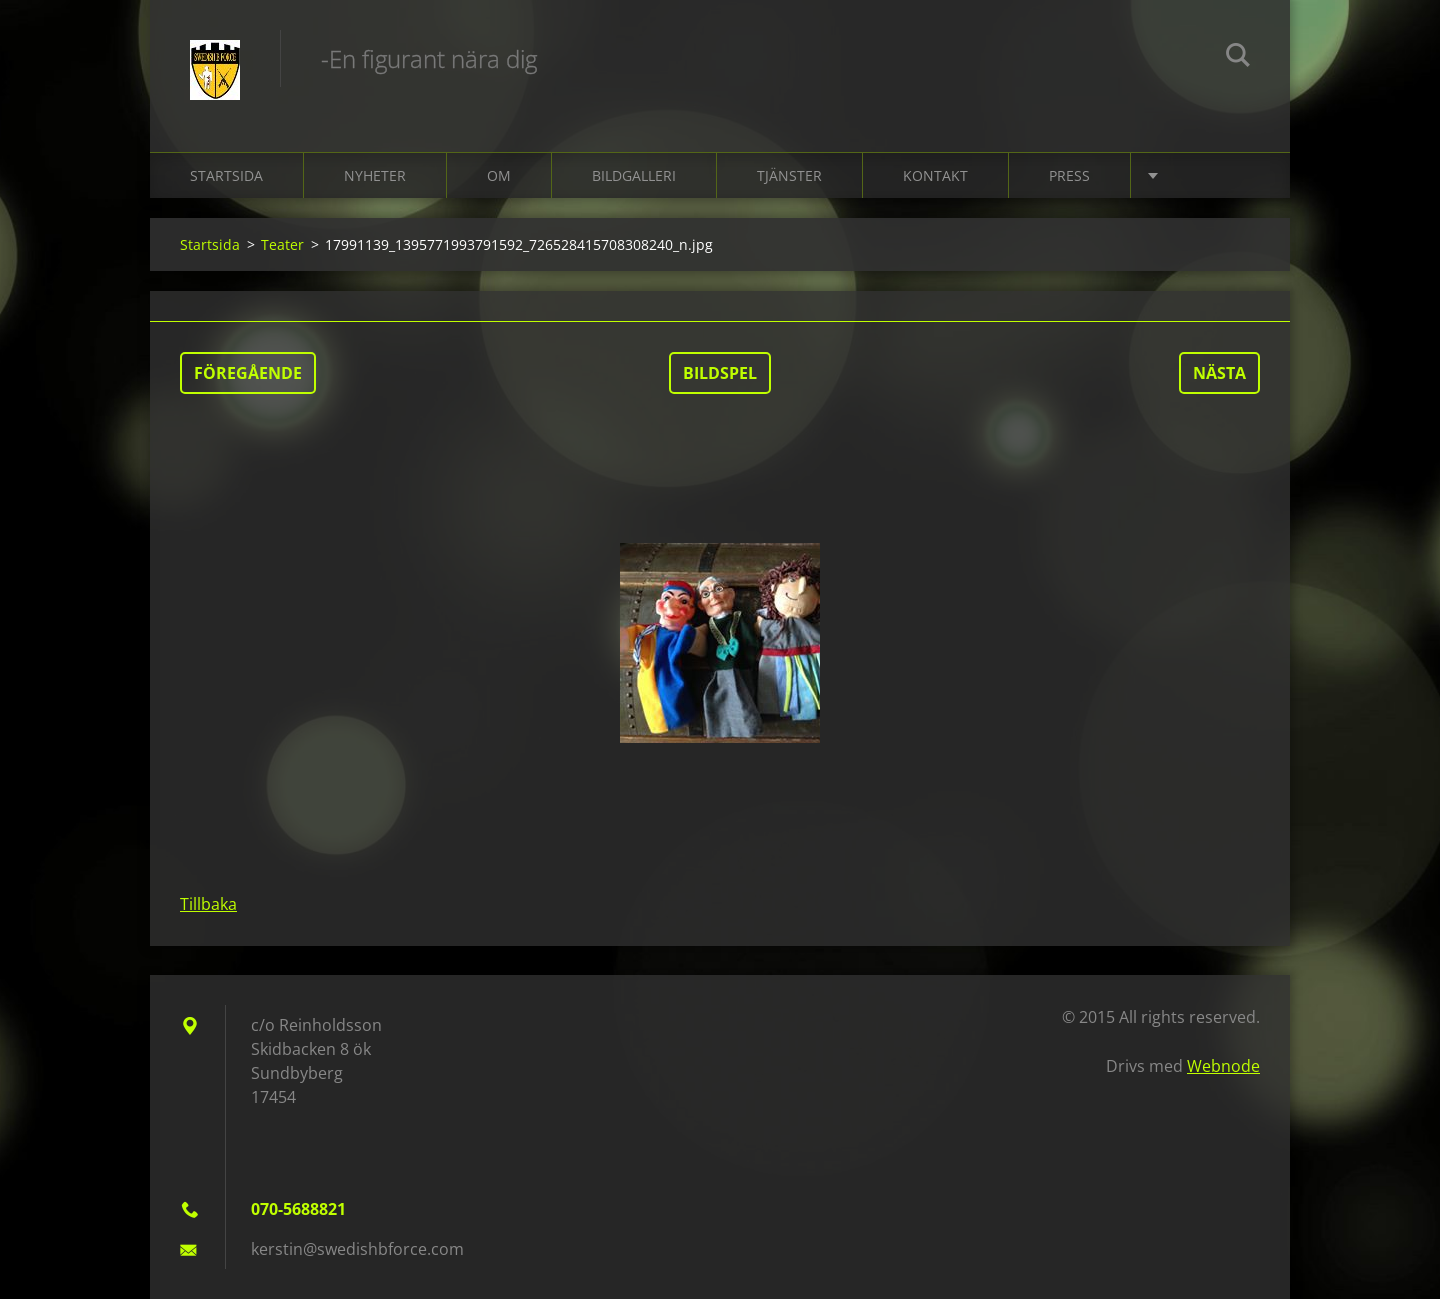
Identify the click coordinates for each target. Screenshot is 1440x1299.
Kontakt (935, 175)
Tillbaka (208, 904)
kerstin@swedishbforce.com (357, 1249)
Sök (1238, 58)
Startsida (226, 175)
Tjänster (789, 175)
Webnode (1223, 1066)
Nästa (1219, 373)
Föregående (248, 373)
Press (1069, 175)
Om (499, 175)
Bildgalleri (634, 175)
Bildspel (720, 373)
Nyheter (375, 175)
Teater (282, 244)
